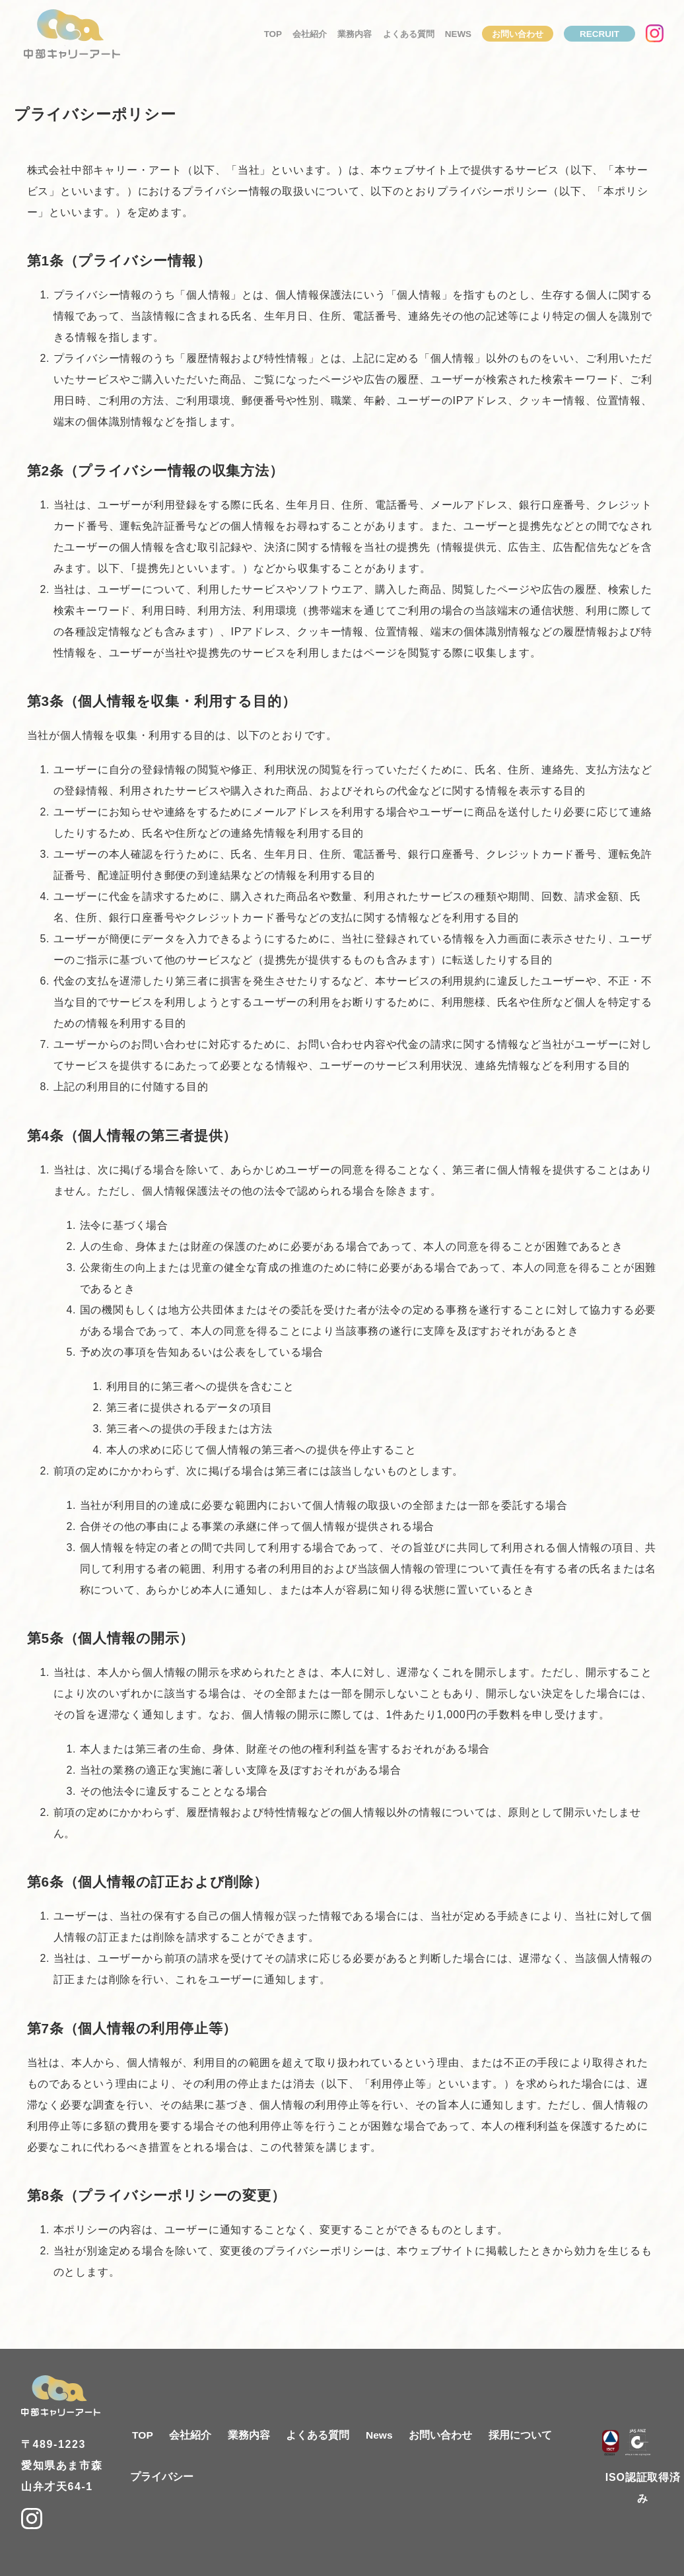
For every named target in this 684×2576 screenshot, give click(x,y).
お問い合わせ (517, 37)
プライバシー (161, 2476)
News (458, 37)
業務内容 (354, 37)
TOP (273, 37)
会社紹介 (309, 37)
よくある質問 (408, 37)
